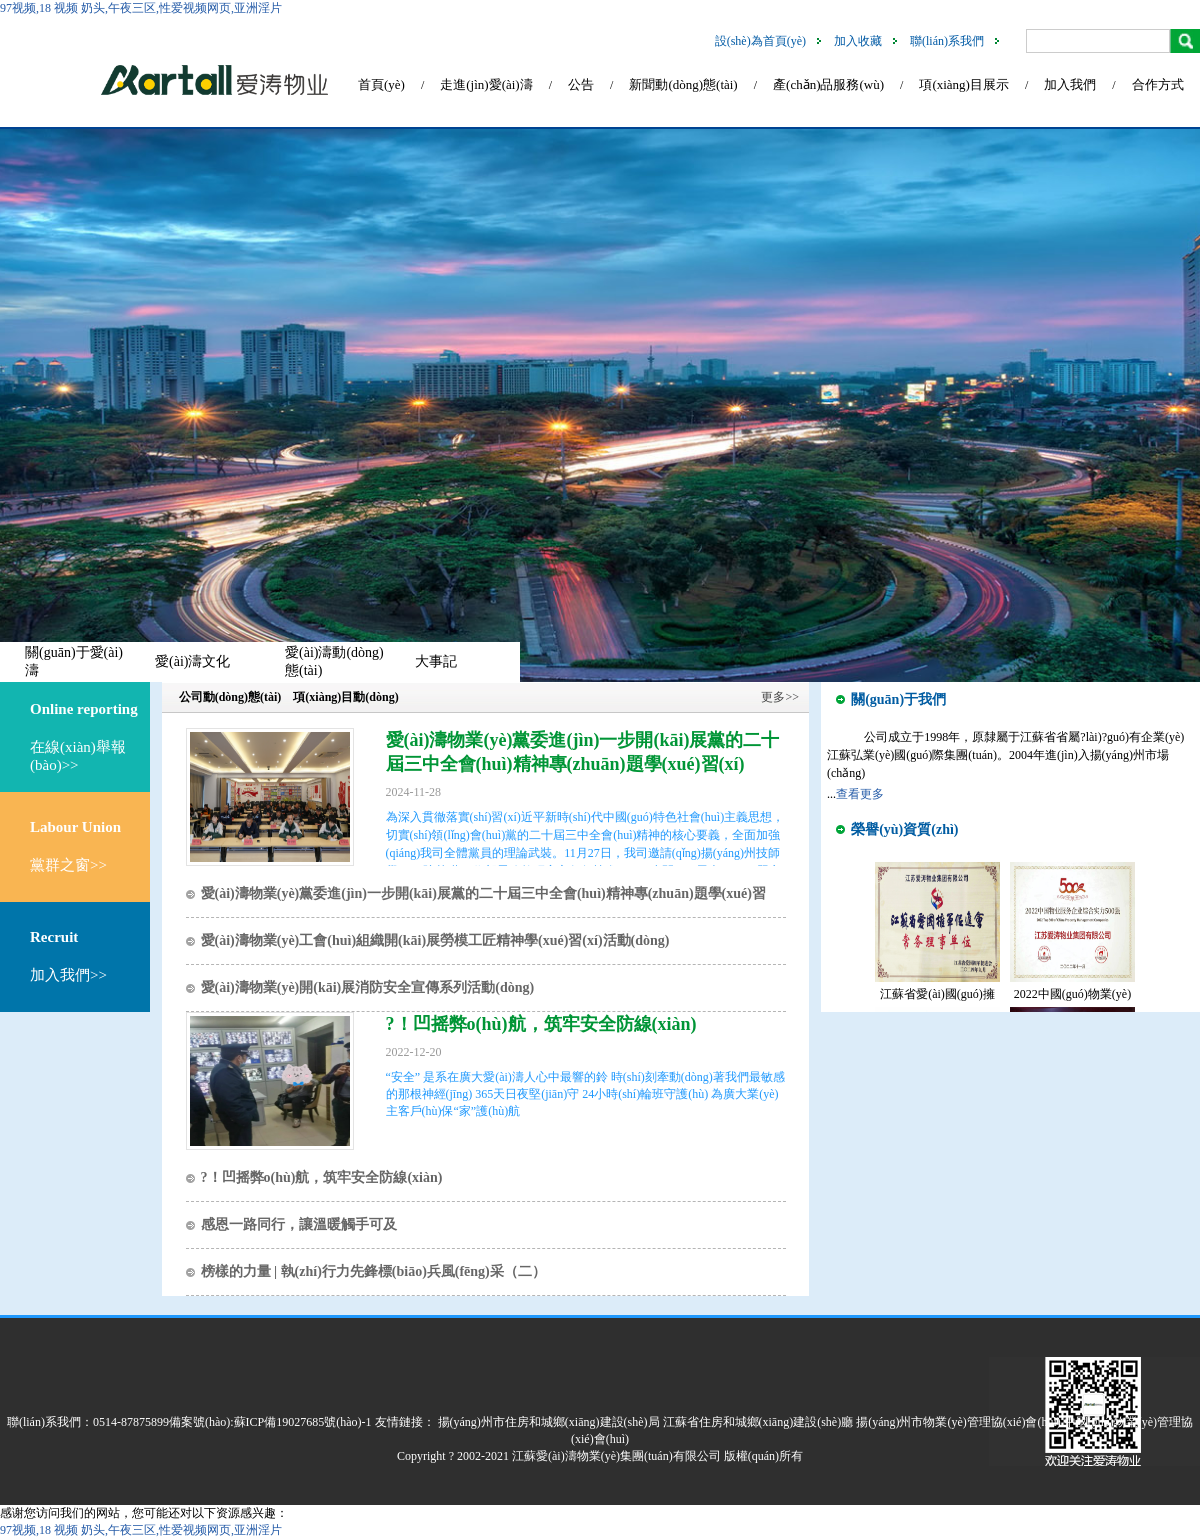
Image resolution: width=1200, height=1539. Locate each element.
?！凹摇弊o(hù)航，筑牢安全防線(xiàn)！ (541, 1024)
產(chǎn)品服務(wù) (828, 84)
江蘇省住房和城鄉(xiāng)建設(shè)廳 (758, 1422)
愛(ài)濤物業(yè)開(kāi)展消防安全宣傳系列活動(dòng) (368, 987)
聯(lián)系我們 (947, 41)
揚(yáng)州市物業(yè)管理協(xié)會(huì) (958, 1422)
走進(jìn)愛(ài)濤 (486, 84)
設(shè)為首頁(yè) (760, 41)
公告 (581, 84)
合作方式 (1158, 84)
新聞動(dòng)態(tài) (683, 84)
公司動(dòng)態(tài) (230, 697)
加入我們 (1070, 84)
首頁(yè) (381, 84)
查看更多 (860, 794)
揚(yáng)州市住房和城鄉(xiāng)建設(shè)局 (549, 1422)
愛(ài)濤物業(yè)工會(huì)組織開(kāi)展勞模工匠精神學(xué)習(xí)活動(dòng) (435, 940)
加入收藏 (858, 41)
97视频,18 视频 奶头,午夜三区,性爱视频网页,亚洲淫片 (141, 8)
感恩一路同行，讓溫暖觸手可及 (299, 1224)
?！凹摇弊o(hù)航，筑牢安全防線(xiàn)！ (322, 1177)
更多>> (780, 697)
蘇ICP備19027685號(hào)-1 (303, 1422)
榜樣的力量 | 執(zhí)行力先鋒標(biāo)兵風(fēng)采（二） (373, 1271)
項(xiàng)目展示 (964, 84)
